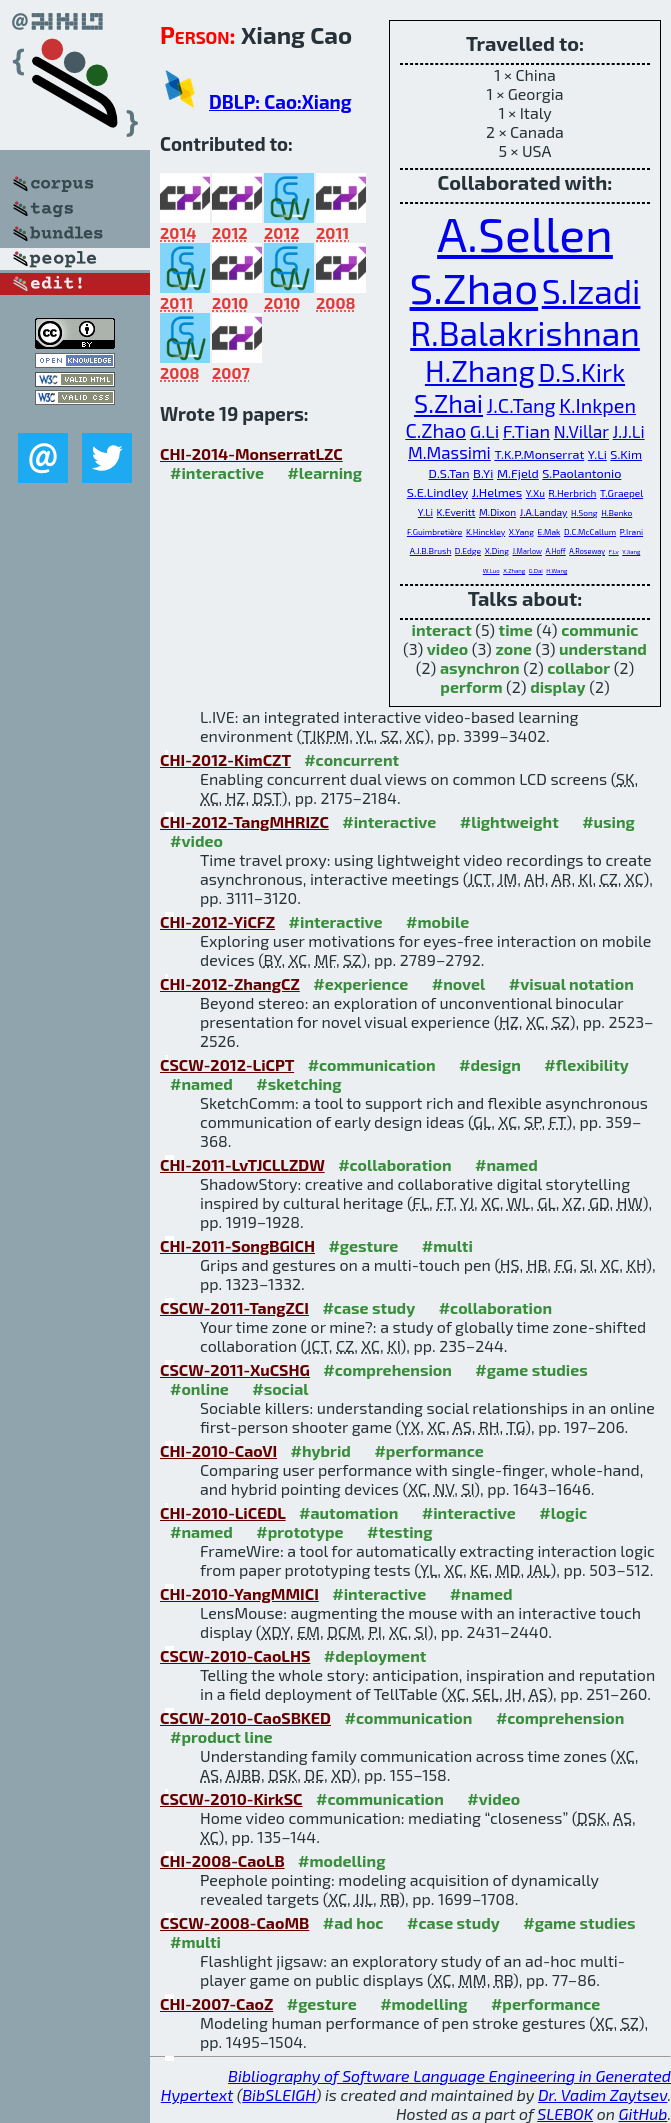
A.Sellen (525, 233)
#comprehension (387, 1369)
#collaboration (394, 1164)
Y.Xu (535, 493)
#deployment (375, 1655)
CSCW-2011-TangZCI (234, 1307)
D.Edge (468, 551)
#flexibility (586, 1064)
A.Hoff (556, 551)
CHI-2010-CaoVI (218, 1450)
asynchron (480, 667)
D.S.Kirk (581, 372)
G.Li (485, 431)
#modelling (341, 1860)
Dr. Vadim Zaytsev (602, 2094)
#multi (447, 1245)
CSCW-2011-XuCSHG (235, 1369)
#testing (399, 1531)
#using (608, 821)
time (516, 629)
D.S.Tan (449, 473)
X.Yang (521, 532)
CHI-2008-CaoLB (222, 1860)
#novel (459, 983)
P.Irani (631, 532)
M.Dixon (497, 512)
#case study (368, 1307)
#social (280, 1388)
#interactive (217, 472)
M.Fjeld (518, 473)
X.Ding (497, 551)
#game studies (531, 1369)
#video (196, 840)
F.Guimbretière (434, 532)
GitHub (643, 2113)
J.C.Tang (521, 405)
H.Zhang (480, 370)
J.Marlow (527, 551)
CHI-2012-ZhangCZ (230, 983)
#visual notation (571, 983)
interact (441, 629)
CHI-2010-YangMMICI (239, 1593)
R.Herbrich (573, 493)
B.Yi (483, 473)
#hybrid (321, 1450)
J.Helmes (497, 492)
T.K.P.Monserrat (539, 454)
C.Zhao (435, 430)
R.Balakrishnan (525, 332)
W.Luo (491, 570)
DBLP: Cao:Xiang (280, 101)
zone (513, 648)
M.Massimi (449, 452)
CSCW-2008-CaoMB (234, 1922)
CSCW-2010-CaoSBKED (245, 1717)
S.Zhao (474, 287)
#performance (428, 1450)
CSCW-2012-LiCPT (227, 1064)
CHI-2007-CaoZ (216, 2003)
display (557, 686)
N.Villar (581, 431)
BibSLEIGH (278, 2094)
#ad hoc (353, 1922)
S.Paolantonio (581, 473)
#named (201, 1083)
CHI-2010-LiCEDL (223, 1512)
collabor (578, 667)
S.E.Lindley (437, 492)
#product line (221, 1736)
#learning (324, 472)
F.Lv (614, 551)
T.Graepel (621, 493)
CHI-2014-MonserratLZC (251, 453)
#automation (348, 1512)
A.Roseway (587, 551)
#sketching (298, 1083)
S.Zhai (448, 403)
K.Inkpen (597, 405)
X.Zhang (514, 570)
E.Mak (548, 532)
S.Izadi (591, 290)
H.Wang (556, 570)
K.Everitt (456, 512)
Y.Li (597, 454)
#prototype (299, 1531)
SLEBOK (565, 2113)
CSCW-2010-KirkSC (231, 1798)
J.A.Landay (544, 512)
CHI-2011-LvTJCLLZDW (242, 1164)
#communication (372, 1064)
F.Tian (526, 431)
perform (471, 686)
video (448, 648)
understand (603, 648)
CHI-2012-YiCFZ (217, 921)
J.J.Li (629, 431)
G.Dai (536, 570)
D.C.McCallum (590, 532)
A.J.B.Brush (431, 551)
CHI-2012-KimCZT (225, 759)
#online (199, 1388)
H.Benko (616, 513)
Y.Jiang (631, 551)
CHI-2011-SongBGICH (237, 1245)
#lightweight (509, 821)
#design (490, 1064)
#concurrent (351, 759)
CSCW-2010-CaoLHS (235, 1655)
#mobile (437, 921)
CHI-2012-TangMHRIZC (244, 821)
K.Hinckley (485, 532)
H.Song (584, 513)
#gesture (363, 1245)
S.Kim (626, 454)
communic (599, 629)
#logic (563, 1512)
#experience (360, 983)
